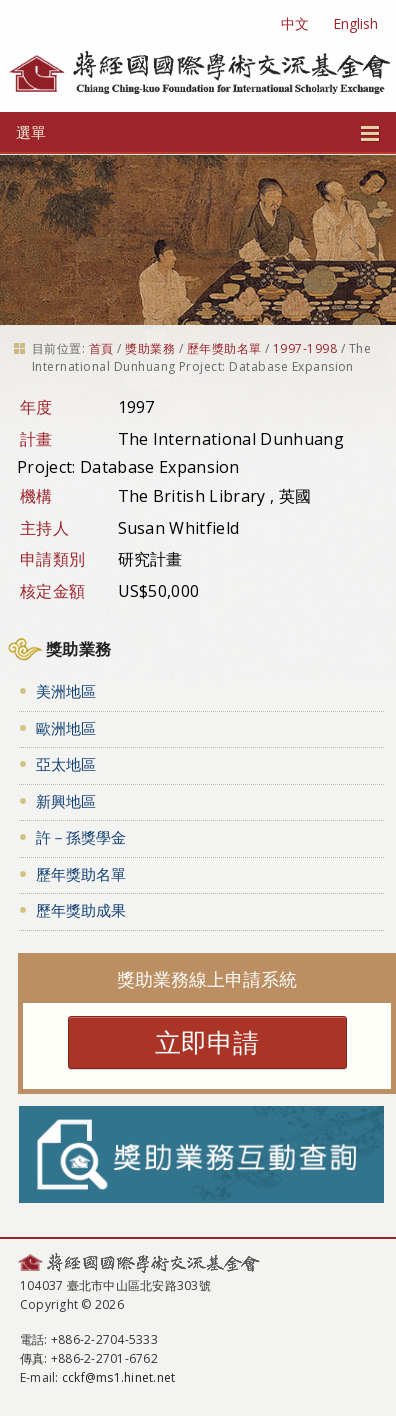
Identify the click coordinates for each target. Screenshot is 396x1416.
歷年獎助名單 (224, 348)
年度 (36, 407)
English (355, 23)
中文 (295, 23)
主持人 (44, 528)
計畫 (36, 439)
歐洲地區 (66, 728)
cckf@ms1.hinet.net (118, 1377)
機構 (36, 496)
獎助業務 (150, 348)
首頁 (101, 348)
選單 (198, 132)
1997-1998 (305, 348)
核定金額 (52, 591)
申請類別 (52, 559)
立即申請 (207, 1042)
